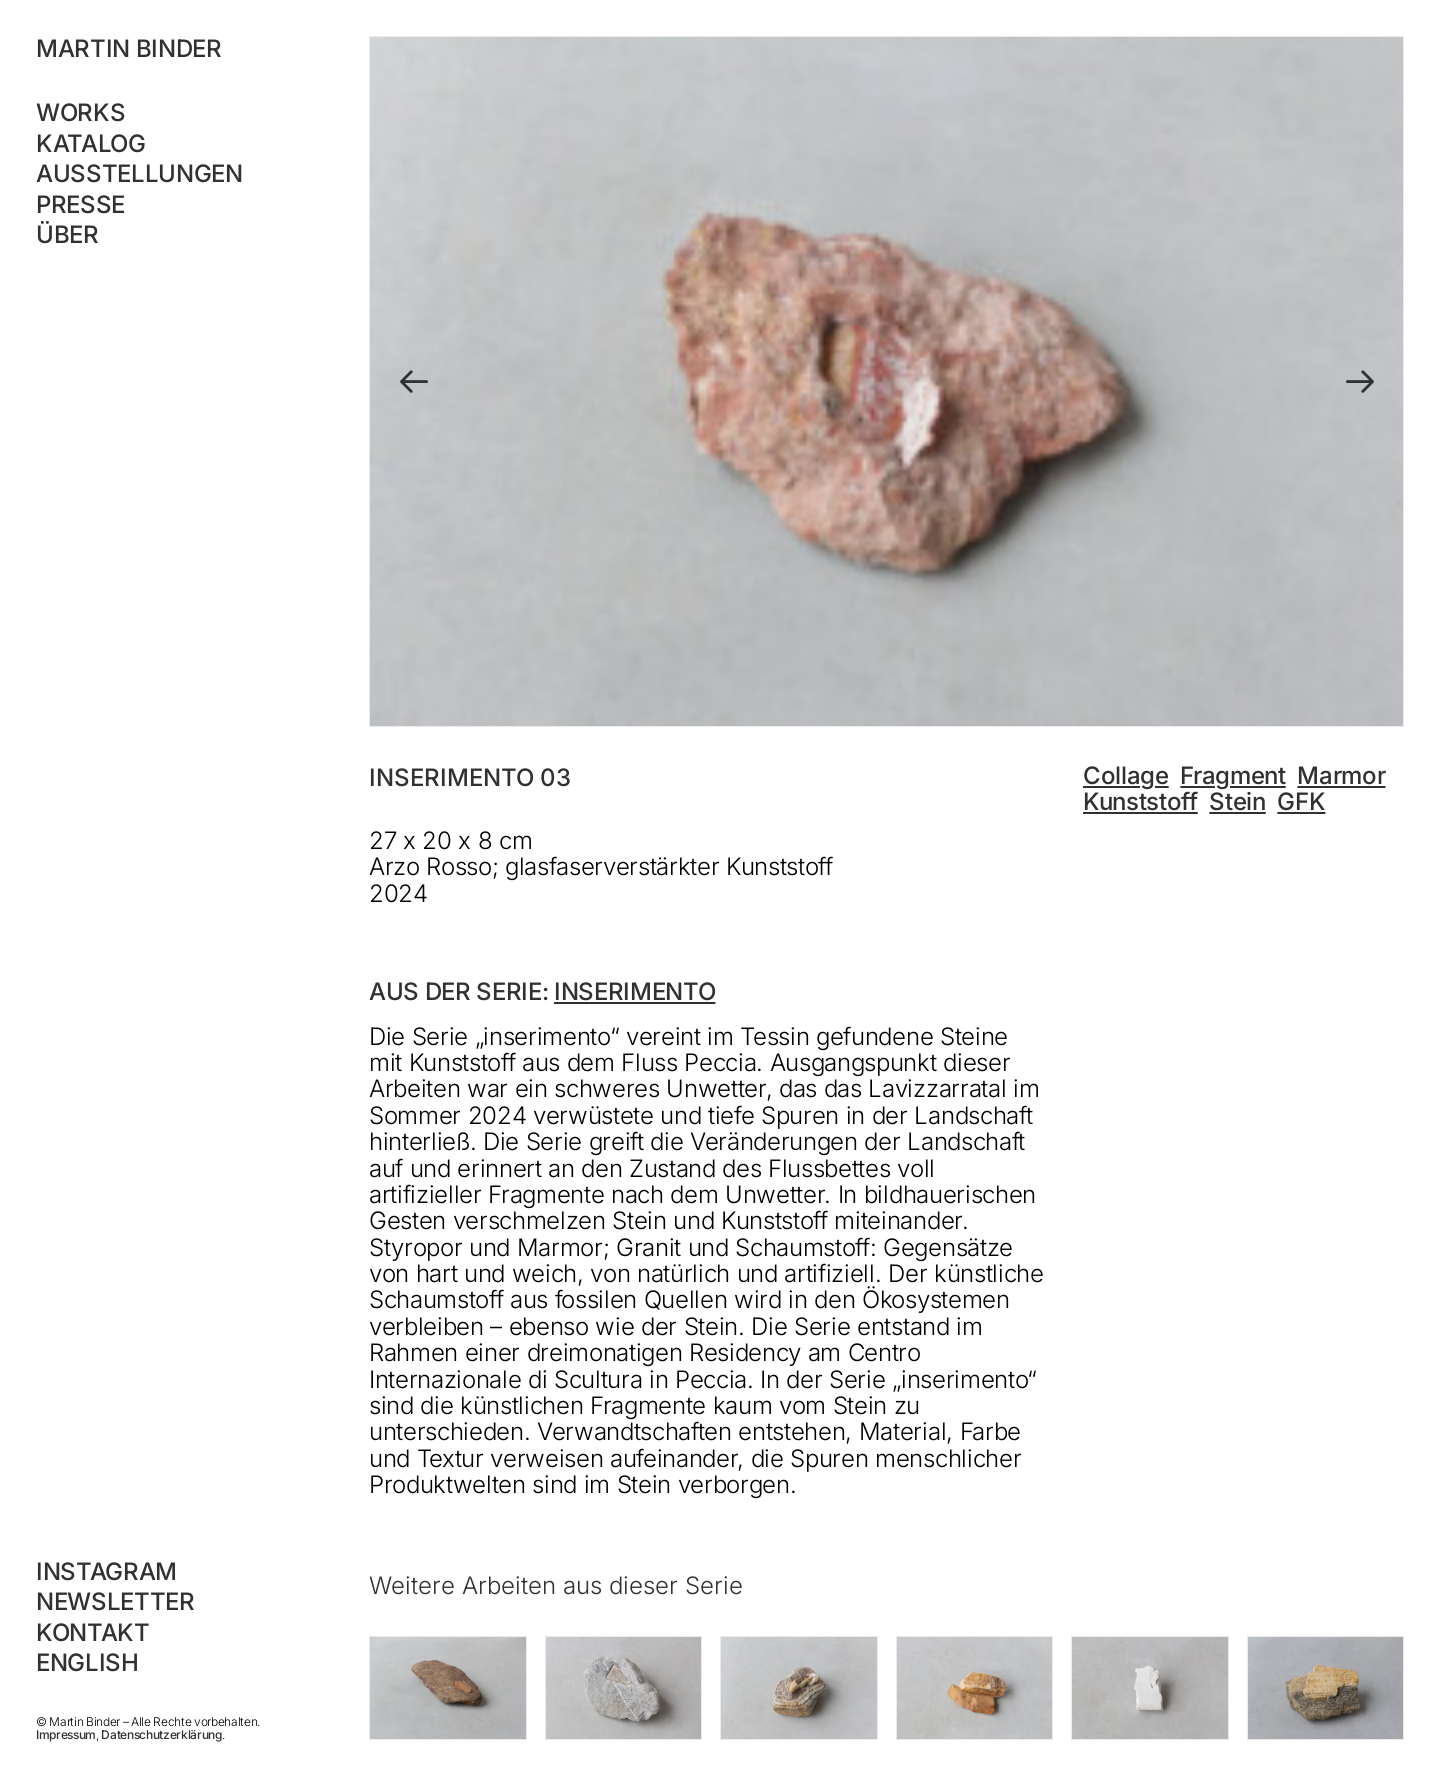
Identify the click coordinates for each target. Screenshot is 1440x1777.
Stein (1237, 801)
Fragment (1232, 775)
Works (80, 112)
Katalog (91, 143)
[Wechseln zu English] (166, 1663)
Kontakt (93, 1632)
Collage (1126, 775)
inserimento (634, 991)
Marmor (1341, 775)
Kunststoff (1140, 801)
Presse (80, 204)
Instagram (106, 1571)
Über (67, 234)
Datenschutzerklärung (161, 1734)
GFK (1301, 801)
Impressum (66, 1734)
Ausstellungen (139, 173)
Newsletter (115, 1601)
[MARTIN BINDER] (166, 49)
